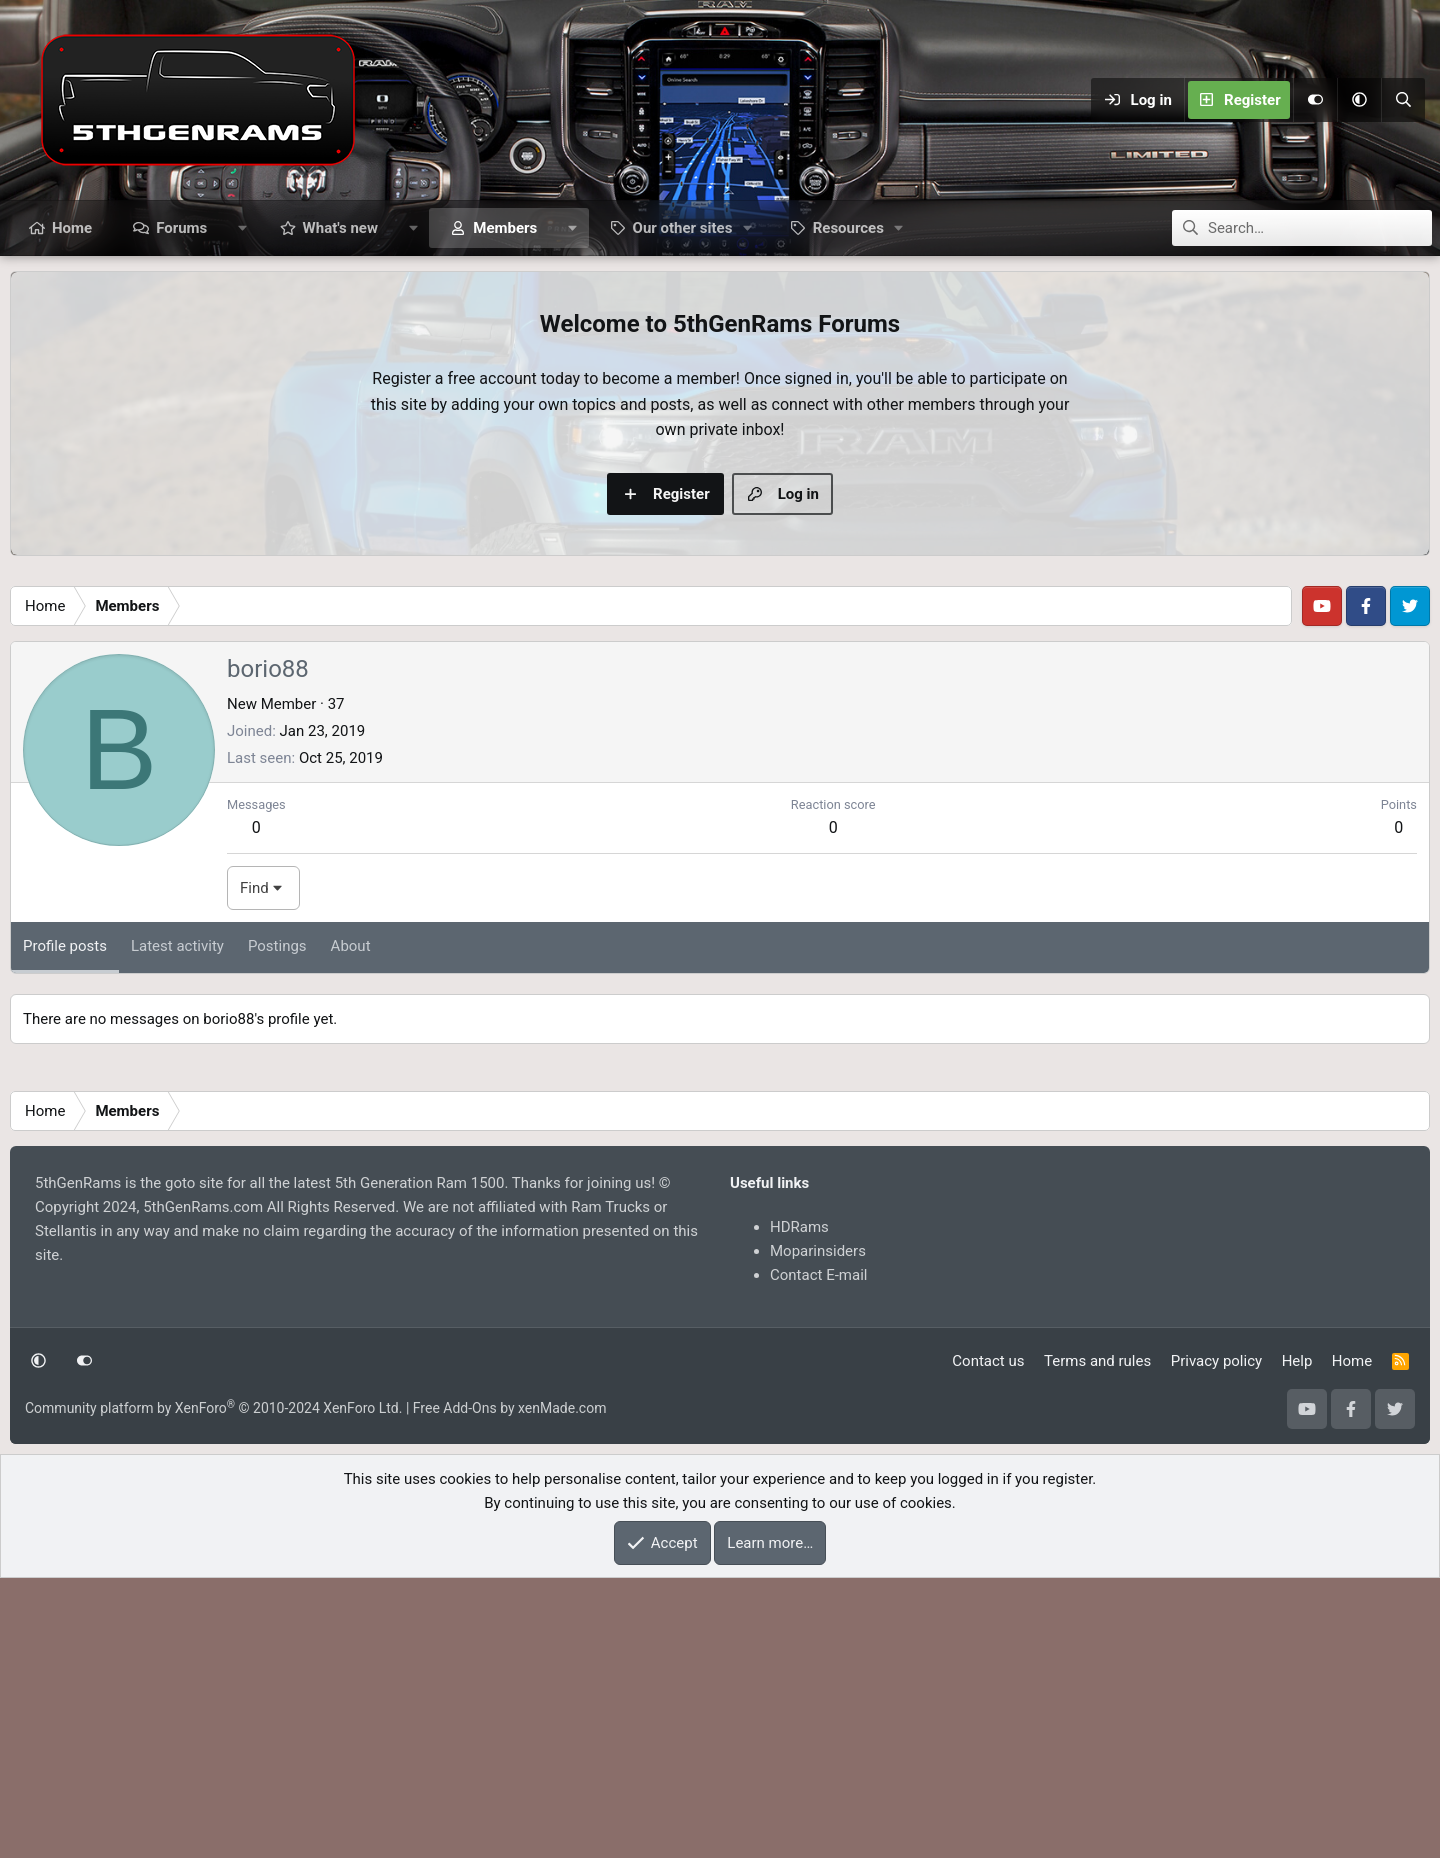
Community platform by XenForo (213, 1688)
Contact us (988, 1641)
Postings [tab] (277, 1226)
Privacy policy (1216, 1641)
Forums (181, 228)
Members (505, 228)
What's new (340, 228)
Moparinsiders (818, 1531)
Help (1297, 1641)
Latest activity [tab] (177, 1226)
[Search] (1403, 100)
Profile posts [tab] (65, 1226)
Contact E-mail (818, 1555)
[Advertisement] (720, 716)
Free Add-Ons (455, 1688)
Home (72, 228)
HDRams (799, 1507)
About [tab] (351, 1226)
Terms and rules (1097, 1641)
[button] (1359, 100)
